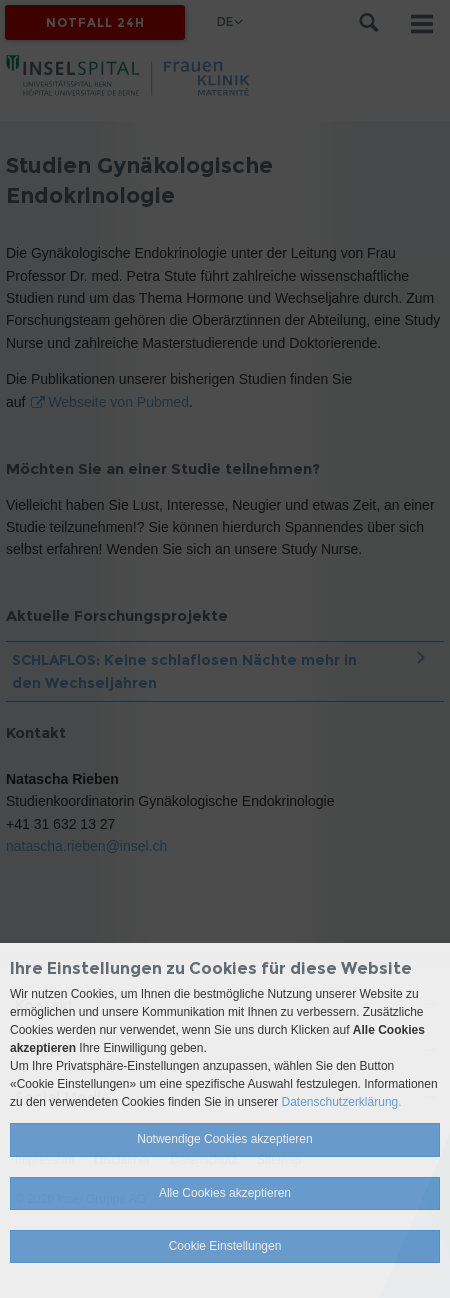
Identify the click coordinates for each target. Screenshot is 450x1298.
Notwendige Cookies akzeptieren (224, 1139)
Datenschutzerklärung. (342, 1102)
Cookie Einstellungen (225, 1246)
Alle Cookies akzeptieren (225, 1193)
